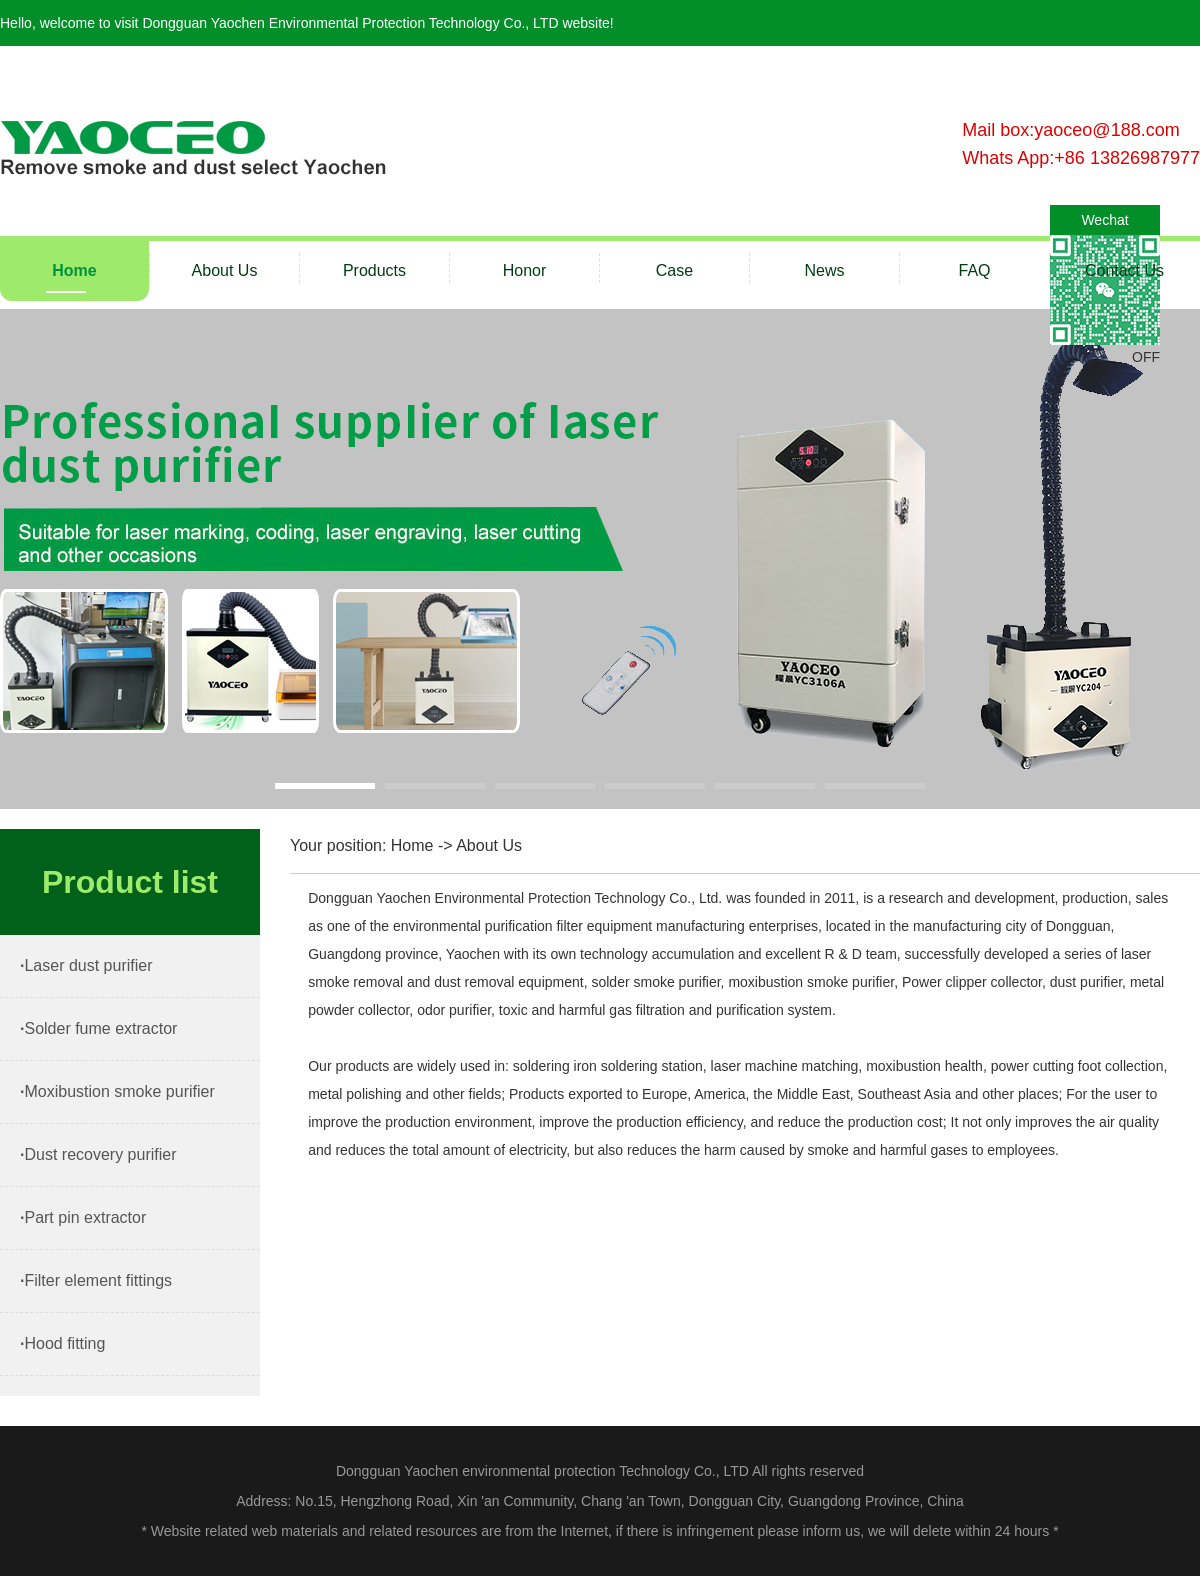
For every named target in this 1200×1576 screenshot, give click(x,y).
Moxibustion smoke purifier (119, 1091)
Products (374, 270)
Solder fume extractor (100, 1028)
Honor (525, 270)
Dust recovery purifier (100, 1154)
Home (74, 270)
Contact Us (1124, 270)
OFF (1146, 357)
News (824, 270)
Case (674, 270)
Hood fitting (64, 1343)
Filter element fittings (98, 1280)
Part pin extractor (85, 1217)
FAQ (974, 270)
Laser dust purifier (88, 965)
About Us (225, 270)
